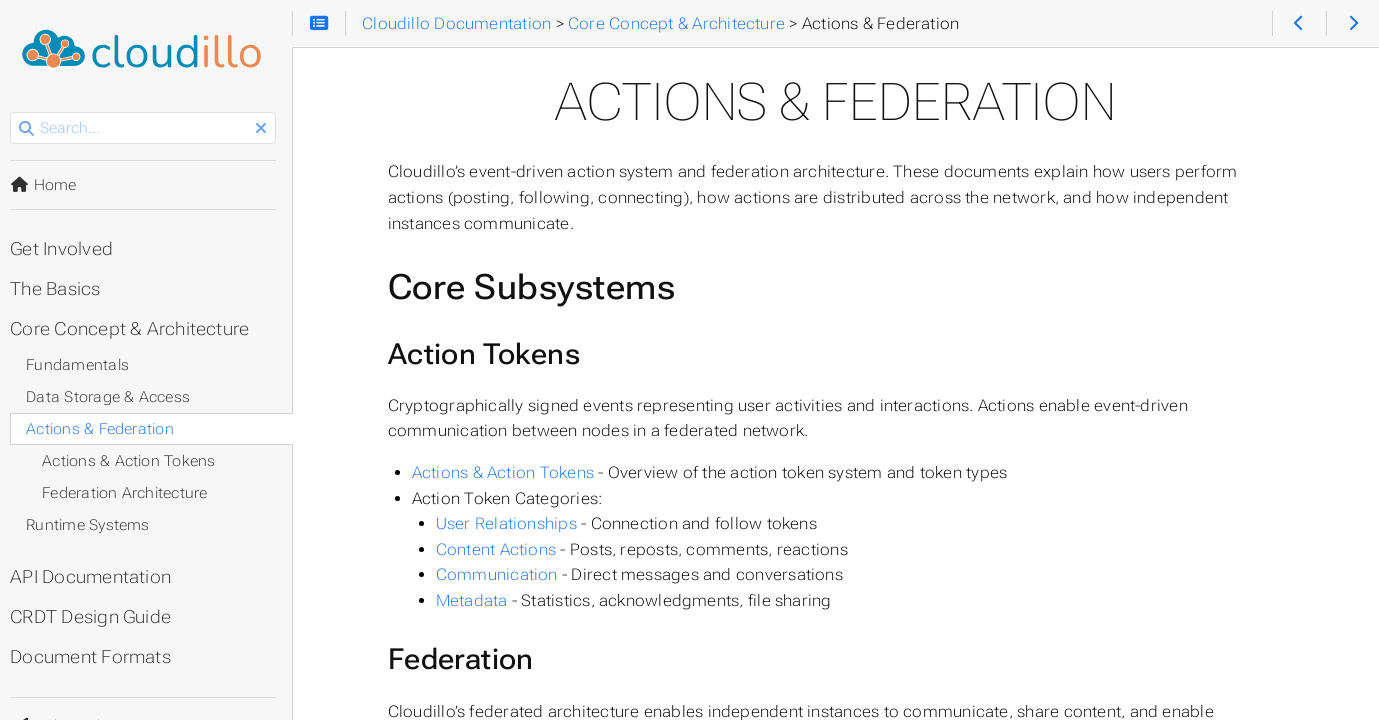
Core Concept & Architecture (135, 329)
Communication (501, 574)
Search (17, 112)
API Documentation (96, 577)
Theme (39, 713)
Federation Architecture (130, 493)
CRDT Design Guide (96, 617)
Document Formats (96, 657)
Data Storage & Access (114, 397)
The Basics (61, 289)
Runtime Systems (93, 525)
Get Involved (67, 249)
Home (49, 185)
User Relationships (510, 523)
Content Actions (500, 549)
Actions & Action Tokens (507, 472)
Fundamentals (83, 365)
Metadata (476, 600)
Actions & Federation (106, 429)
